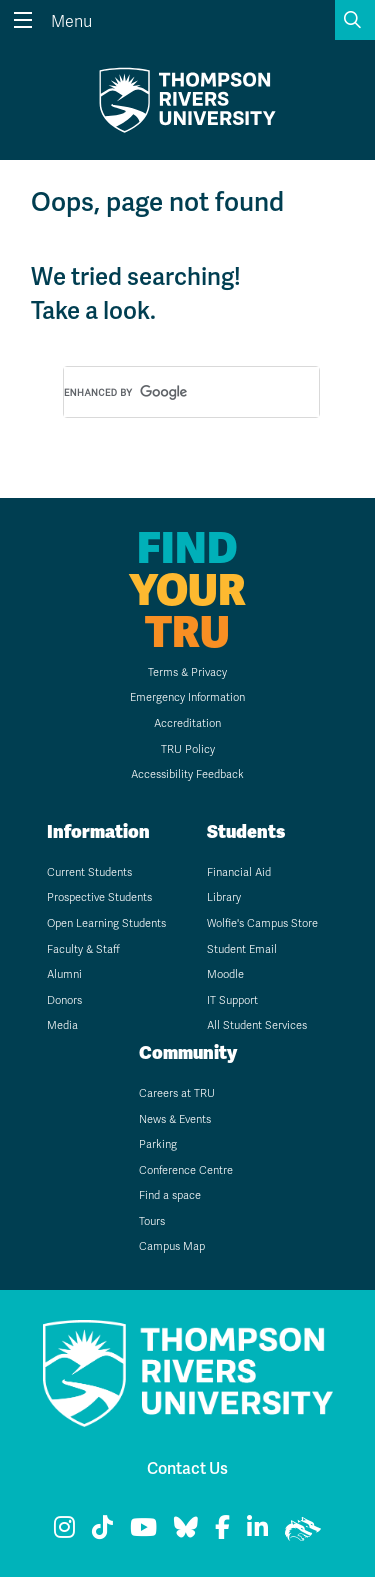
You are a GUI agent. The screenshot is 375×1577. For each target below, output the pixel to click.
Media (62, 1025)
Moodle (225, 974)
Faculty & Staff (83, 949)
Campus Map (172, 1246)
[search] (168, 393)
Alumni (64, 974)
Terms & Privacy (187, 672)
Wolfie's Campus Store (262, 923)
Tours (152, 1221)
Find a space (170, 1195)
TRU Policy (188, 749)
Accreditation (187, 723)
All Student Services (257, 1025)
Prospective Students (99, 897)
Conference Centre (186, 1170)
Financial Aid (239, 872)
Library (224, 897)
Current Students (89, 872)
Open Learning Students (106, 923)
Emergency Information (187, 697)
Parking (158, 1144)
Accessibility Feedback (187, 774)
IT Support (232, 1000)
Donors (64, 1000)
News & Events (175, 1119)
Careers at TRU (177, 1093)
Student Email (242, 949)
